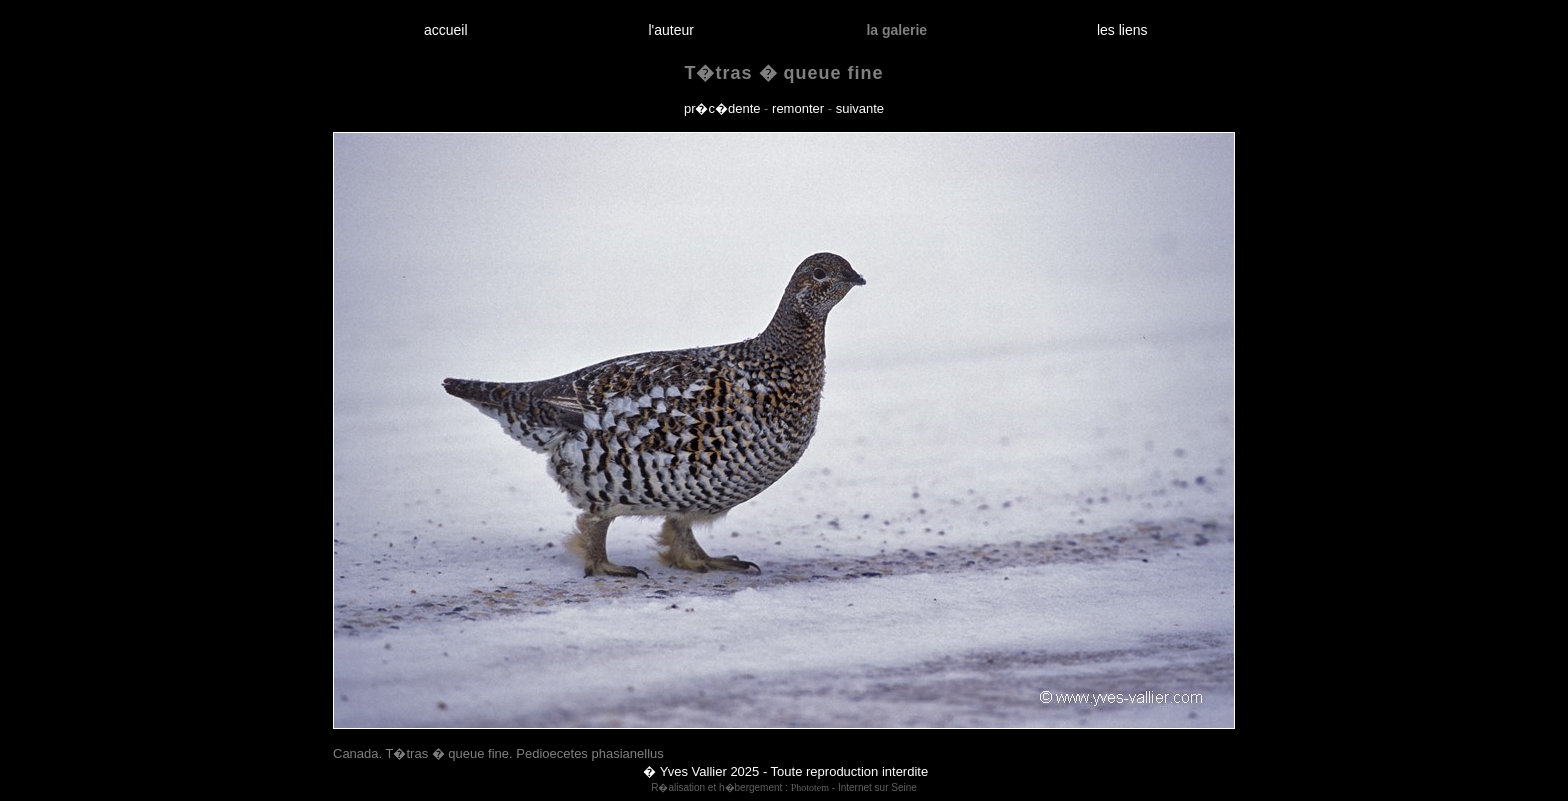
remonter (798, 108)
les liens (1122, 30)
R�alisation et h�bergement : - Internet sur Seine (784, 787)
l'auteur (671, 30)
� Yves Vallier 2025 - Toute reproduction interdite (785, 771)
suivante (860, 108)
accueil (445, 30)
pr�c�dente (722, 108)
